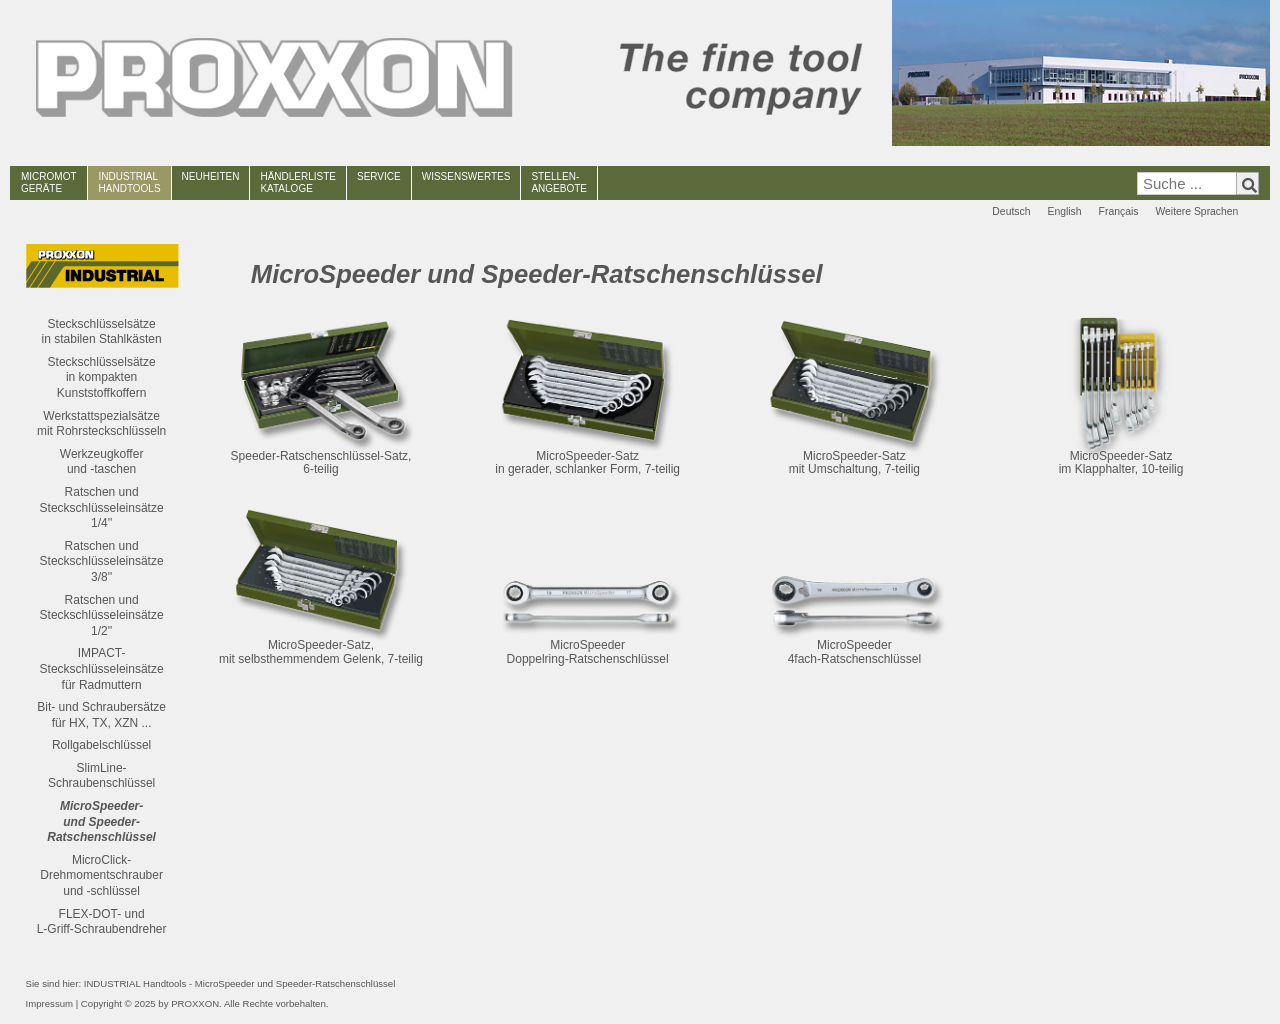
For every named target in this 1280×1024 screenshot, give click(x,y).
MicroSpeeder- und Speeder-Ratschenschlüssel (101, 821)
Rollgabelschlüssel (101, 745)
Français (1119, 211)
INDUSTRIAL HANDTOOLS (130, 182)
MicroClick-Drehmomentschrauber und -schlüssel (101, 875)
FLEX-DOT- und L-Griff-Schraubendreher (102, 922)
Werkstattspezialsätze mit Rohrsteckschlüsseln (101, 424)
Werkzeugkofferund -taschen (102, 462)
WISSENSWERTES (466, 176)
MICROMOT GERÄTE (49, 182)
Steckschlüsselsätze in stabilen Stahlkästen (102, 332)
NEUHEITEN (211, 176)
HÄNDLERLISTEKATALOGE (298, 182)
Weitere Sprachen (1196, 211)
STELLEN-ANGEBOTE (559, 182)
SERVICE (379, 176)
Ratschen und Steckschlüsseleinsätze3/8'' (102, 561)
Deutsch (1011, 211)
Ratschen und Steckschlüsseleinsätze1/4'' (102, 507)
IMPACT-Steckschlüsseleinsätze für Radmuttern (102, 668)
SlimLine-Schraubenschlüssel (101, 776)
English (1064, 211)
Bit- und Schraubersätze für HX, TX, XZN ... (101, 715)
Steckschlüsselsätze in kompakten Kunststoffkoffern (102, 377)
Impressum (49, 1003)
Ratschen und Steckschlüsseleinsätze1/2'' (102, 615)
